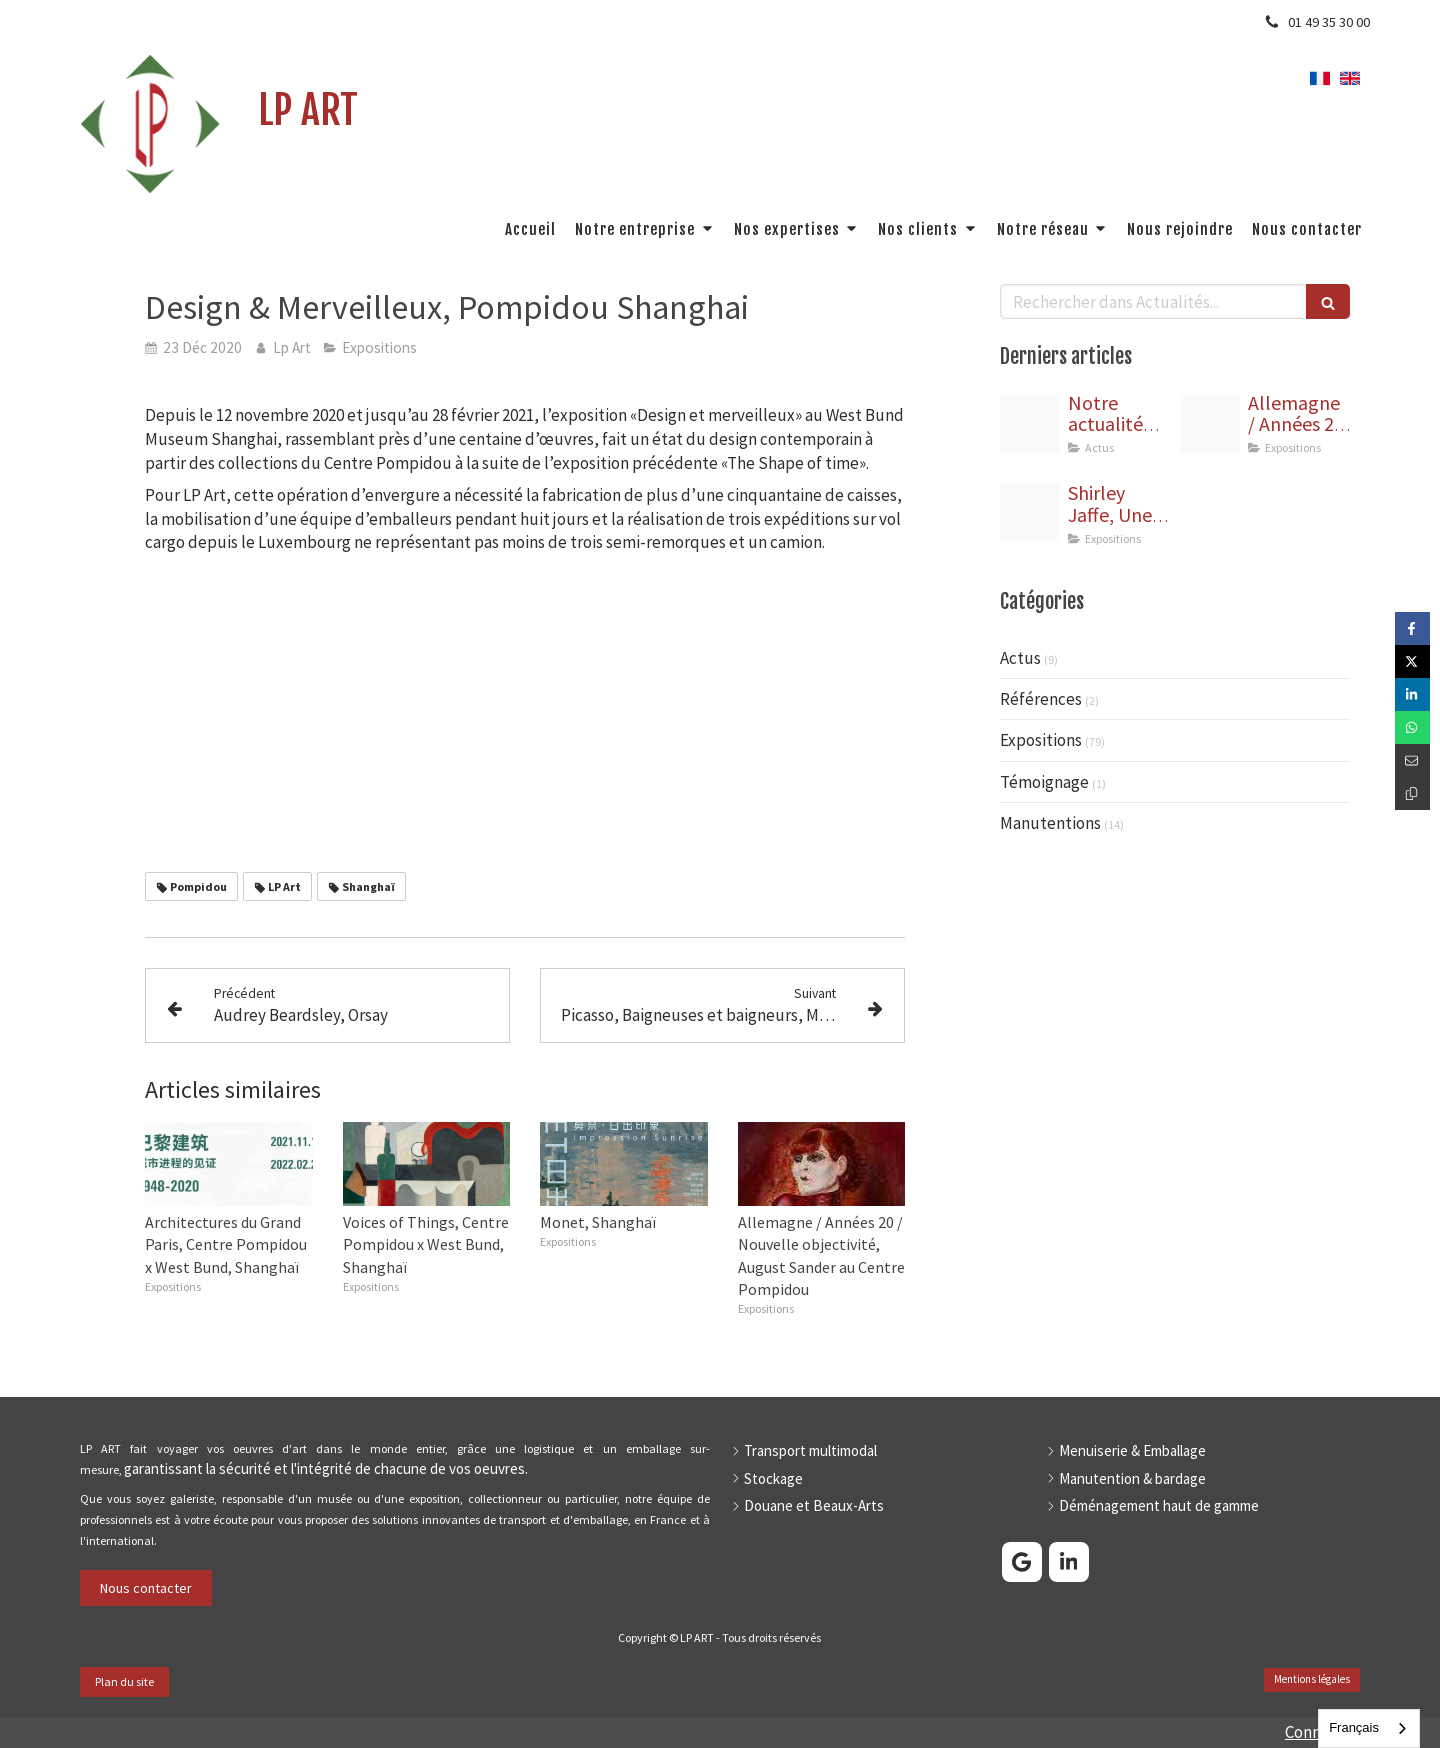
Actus (1020, 658)
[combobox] (1369, 1728)
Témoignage (1044, 782)
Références (1041, 699)
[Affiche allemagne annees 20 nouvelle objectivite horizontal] (1210, 423)
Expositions (1041, 740)
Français (1354, 1727)
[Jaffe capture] (1030, 513)
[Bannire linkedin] (1030, 423)
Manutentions (1050, 823)
